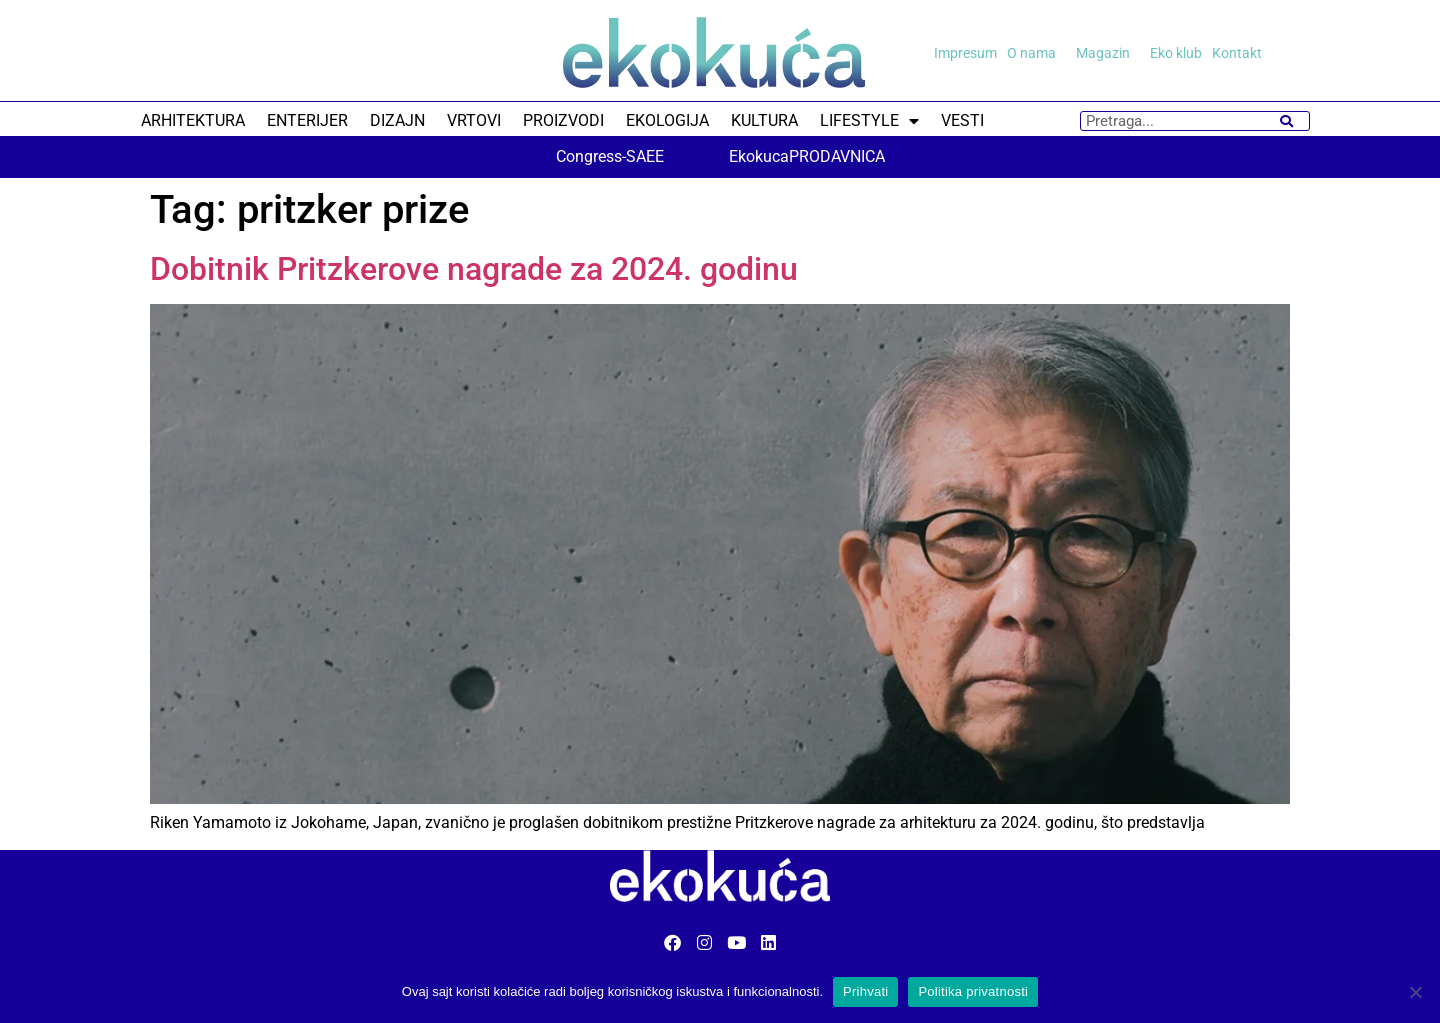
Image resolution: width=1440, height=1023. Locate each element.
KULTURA (764, 120)
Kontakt (1237, 53)
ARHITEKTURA (193, 120)
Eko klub (1176, 53)
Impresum (965, 53)
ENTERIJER (307, 120)
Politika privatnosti (973, 991)
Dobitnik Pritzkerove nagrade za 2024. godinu (474, 269)
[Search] (1286, 121)
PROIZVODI (563, 120)
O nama (1036, 53)
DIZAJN (397, 120)
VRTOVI (474, 120)
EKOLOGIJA (667, 120)
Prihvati (865, 991)
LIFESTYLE (869, 121)
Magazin (1108, 53)
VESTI (962, 120)
